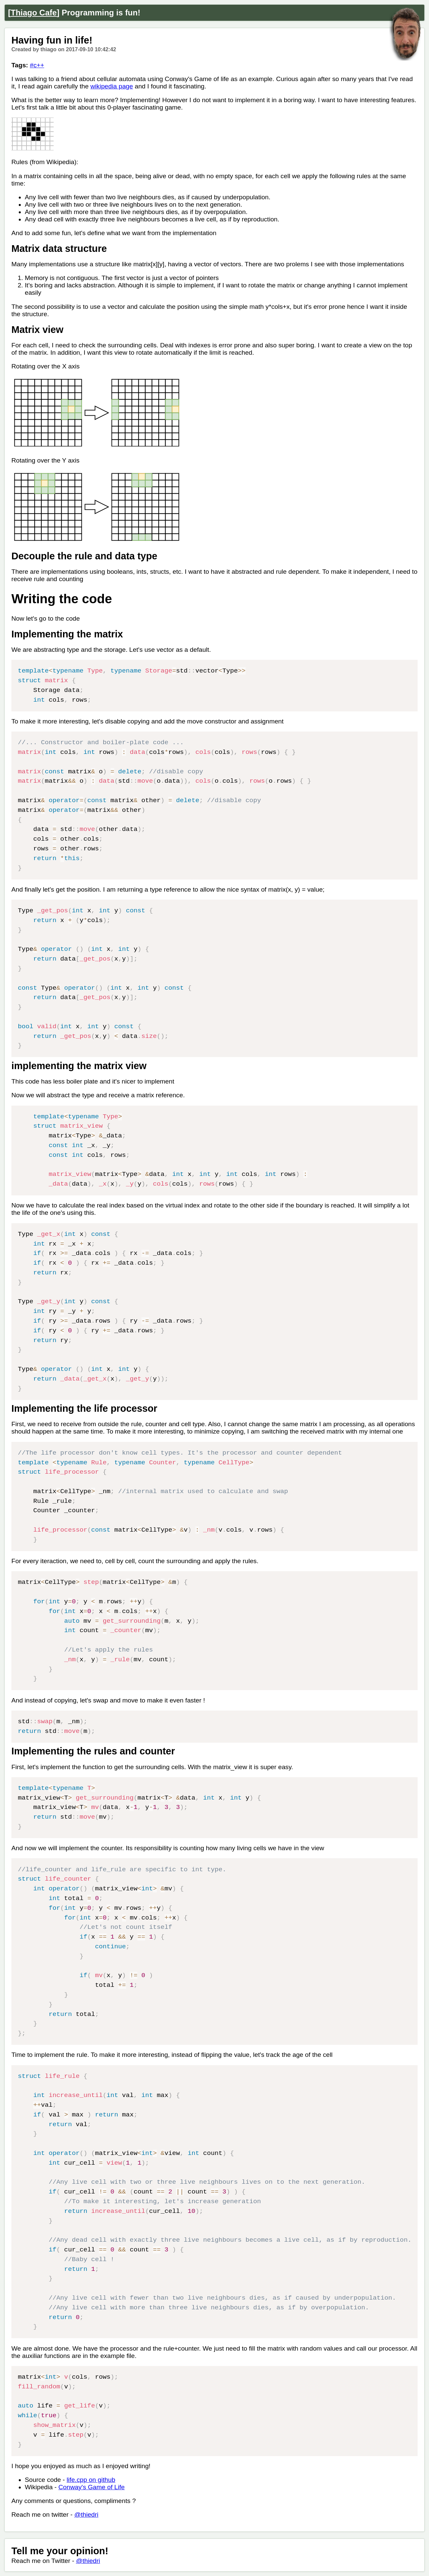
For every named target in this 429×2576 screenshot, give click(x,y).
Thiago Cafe (34, 12)
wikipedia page (111, 86)
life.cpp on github (91, 2479)
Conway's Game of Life (91, 2487)
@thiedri (86, 2514)
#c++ (37, 65)
